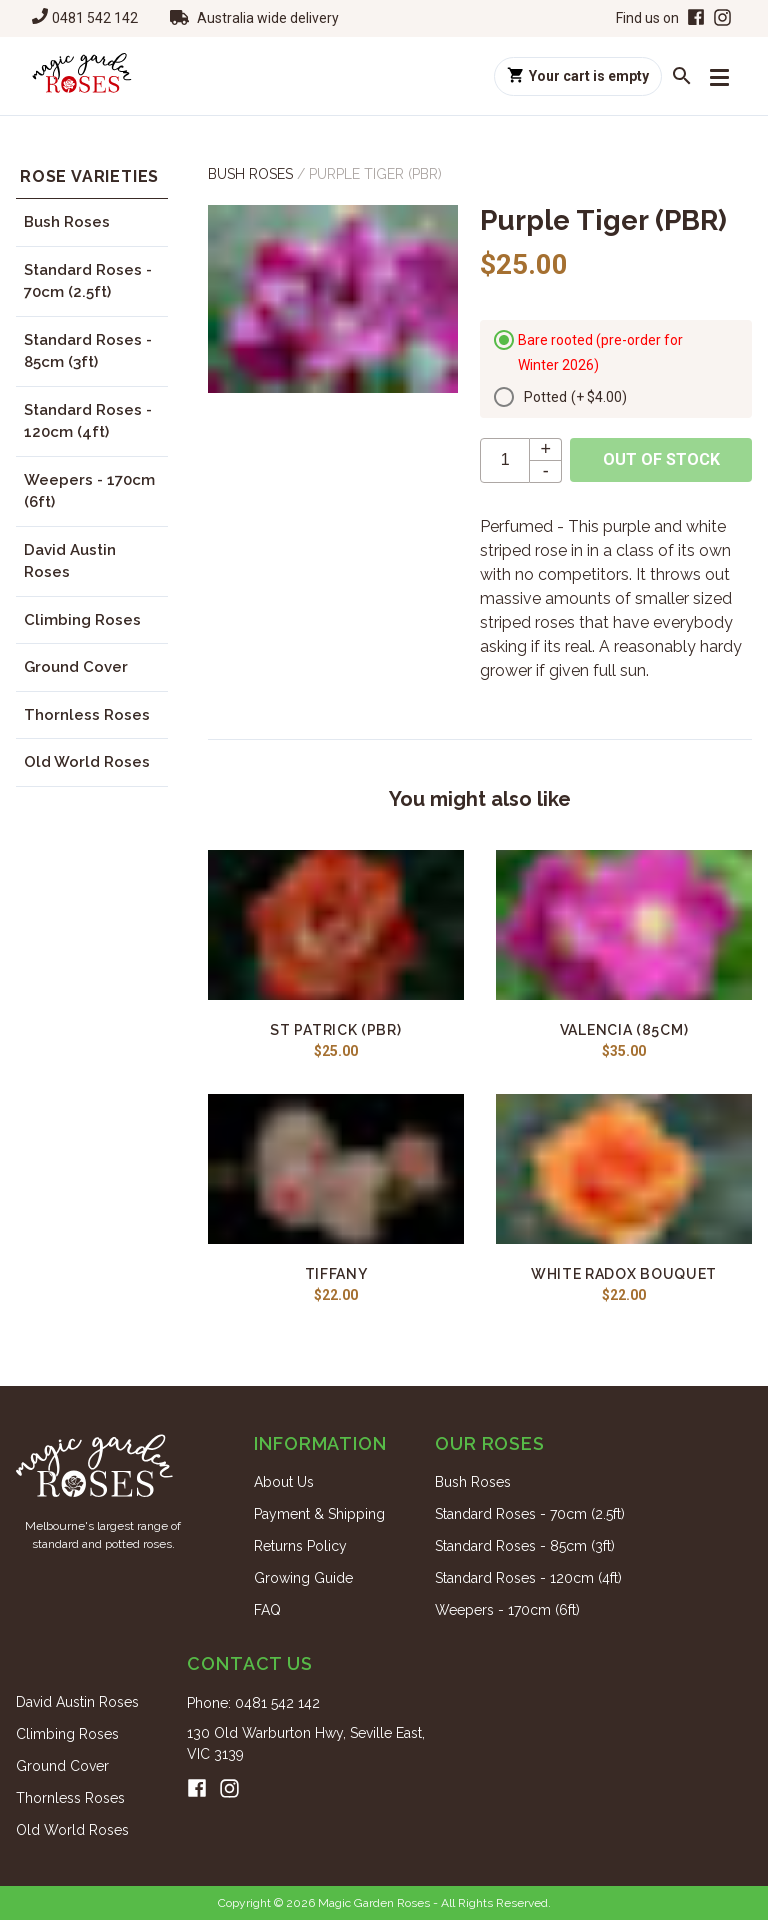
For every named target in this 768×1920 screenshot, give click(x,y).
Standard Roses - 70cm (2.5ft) (88, 281)
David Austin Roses (70, 561)
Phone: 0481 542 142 (253, 1703)
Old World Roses (87, 762)
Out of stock (661, 459)
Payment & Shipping (319, 1514)
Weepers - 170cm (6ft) (89, 491)
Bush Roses (67, 222)
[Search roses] (682, 76)
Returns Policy (300, 1546)
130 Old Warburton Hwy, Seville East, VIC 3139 (306, 1743)
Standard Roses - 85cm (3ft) (88, 351)
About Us (284, 1482)
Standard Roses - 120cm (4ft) (88, 421)
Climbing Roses (82, 620)
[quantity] (505, 460)
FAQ (267, 1610)
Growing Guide (303, 1578)
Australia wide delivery (268, 18)
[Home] (82, 76)
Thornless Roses (87, 715)
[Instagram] (722, 18)
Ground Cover (76, 667)
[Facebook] (694, 18)
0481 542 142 (95, 18)
